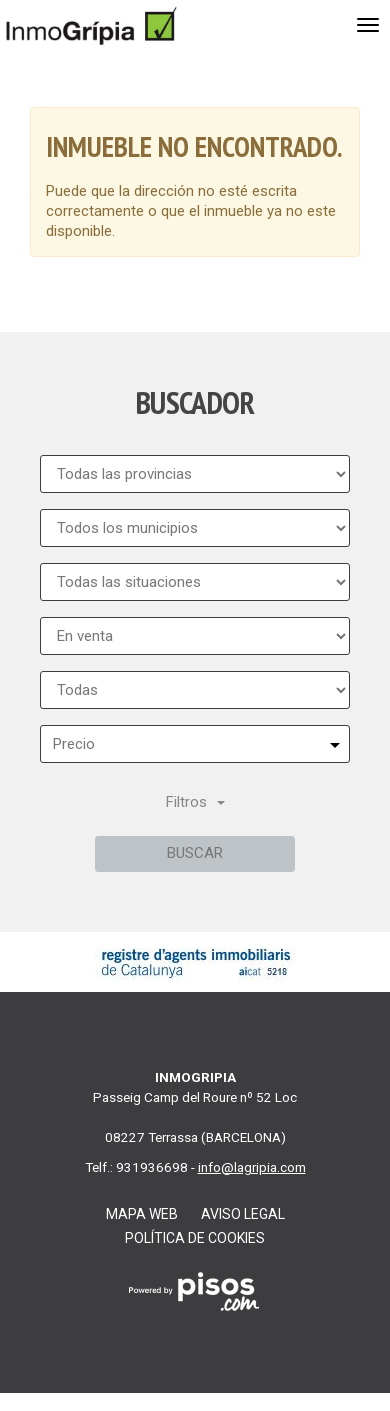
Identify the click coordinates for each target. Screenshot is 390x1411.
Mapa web (142, 1214)
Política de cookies (195, 1238)
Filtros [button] (195, 802)
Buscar (195, 853)
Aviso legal (243, 1214)
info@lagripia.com (252, 1167)
